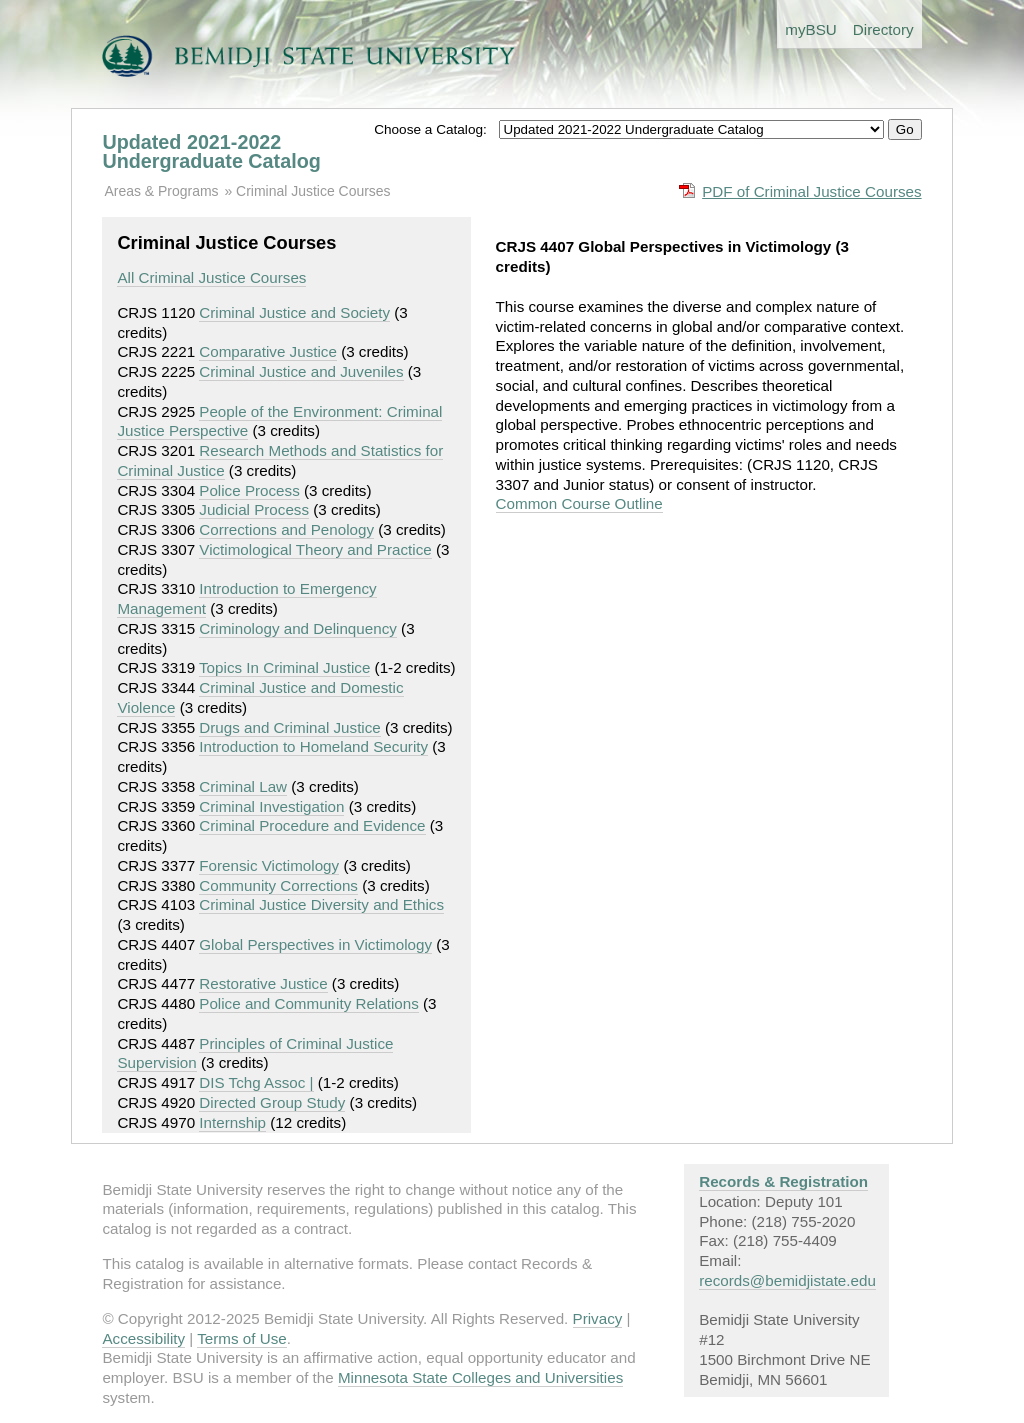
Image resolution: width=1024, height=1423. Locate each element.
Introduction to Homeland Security (313, 746)
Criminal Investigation (271, 806)
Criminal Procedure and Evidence (312, 825)
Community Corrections (278, 885)
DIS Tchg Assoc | (256, 1082)
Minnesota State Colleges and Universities (480, 1377)
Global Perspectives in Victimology (315, 944)
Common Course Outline (579, 503)
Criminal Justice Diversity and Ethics (321, 904)
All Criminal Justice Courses (211, 277)
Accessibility (143, 1338)
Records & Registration (783, 1181)
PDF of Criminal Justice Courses (811, 191)
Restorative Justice (263, 983)
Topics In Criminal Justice (284, 667)
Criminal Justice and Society (294, 312)
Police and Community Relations (308, 1003)
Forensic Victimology (269, 865)
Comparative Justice (268, 351)
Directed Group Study (272, 1102)
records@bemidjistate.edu (787, 1280)
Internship (232, 1122)
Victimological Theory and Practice (315, 549)
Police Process (249, 490)
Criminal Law (243, 786)
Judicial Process (254, 509)
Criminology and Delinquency (298, 628)
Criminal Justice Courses (313, 191)
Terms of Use (241, 1338)
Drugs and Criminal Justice (289, 727)
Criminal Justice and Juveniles (301, 371)
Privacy (598, 1318)
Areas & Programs (161, 191)
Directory (883, 29)
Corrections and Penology (286, 529)
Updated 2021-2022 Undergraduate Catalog (211, 152)
